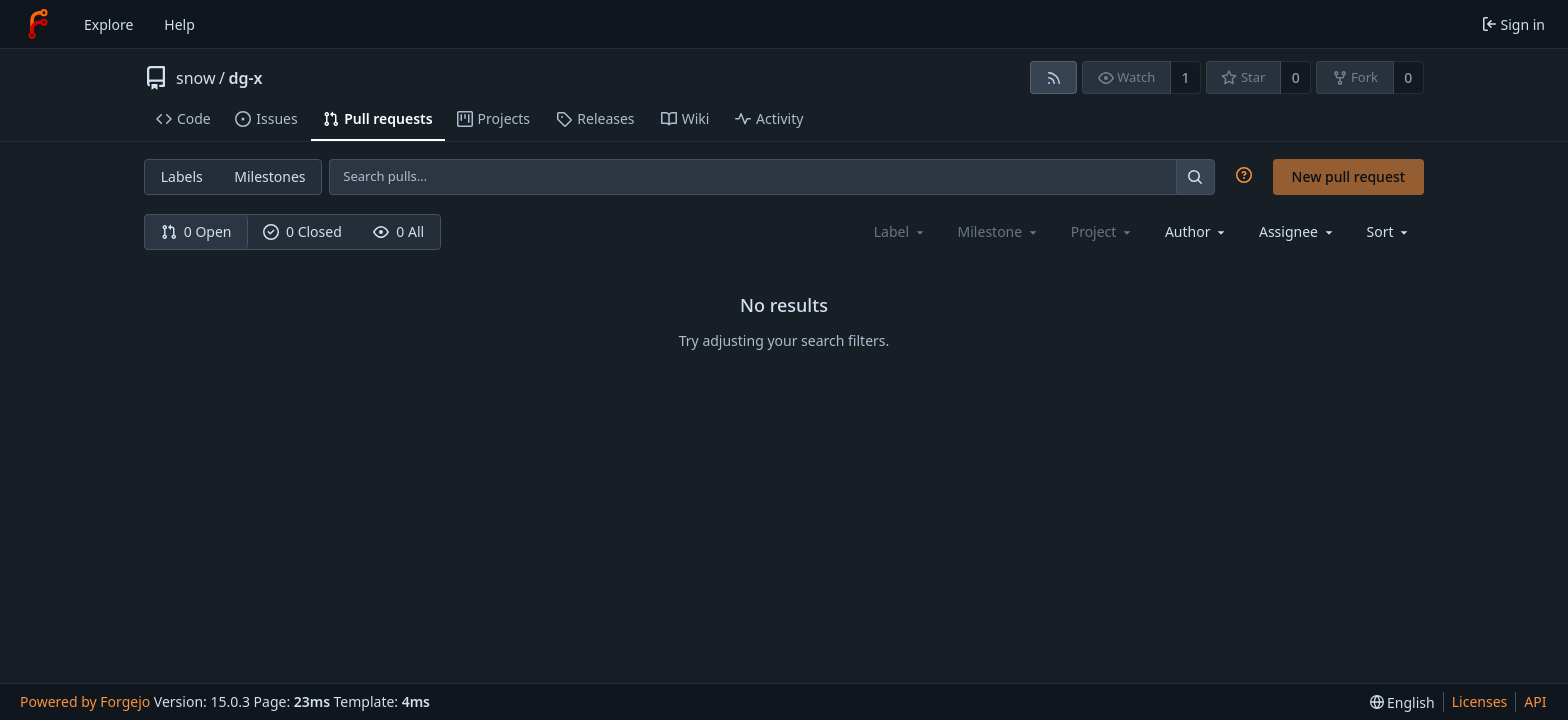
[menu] (1389, 231)
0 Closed (302, 231)
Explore (108, 24)
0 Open (196, 231)
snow (196, 78)
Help (179, 24)
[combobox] (1196, 231)
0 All (398, 231)
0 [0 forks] (1408, 77)
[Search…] (1195, 176)
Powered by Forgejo (85, 701)
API (1535, 701)
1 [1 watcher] (1186, 77)
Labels (182, 176)
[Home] (38, 24)
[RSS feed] (1053, 77)
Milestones (269, 176)
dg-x (245, 78)
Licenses (1480, 701)
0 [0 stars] (1296, 77)
